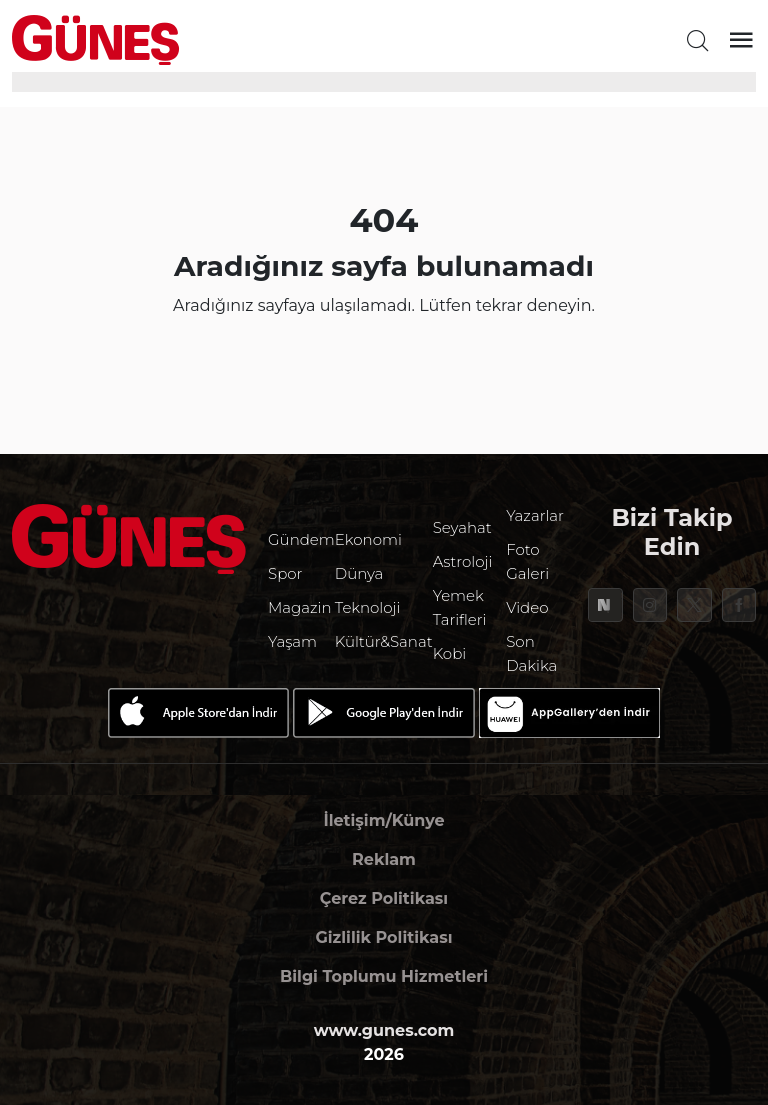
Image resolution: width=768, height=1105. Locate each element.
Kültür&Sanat (384, 641)
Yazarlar (535, 515)
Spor (285, 573)
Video (527, 607)
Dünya (359, 573)
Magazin (300, 607)
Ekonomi (368, 539)
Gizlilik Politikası (383, 937)
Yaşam (292, 641)
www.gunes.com (384, 1030)
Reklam (384, 859)
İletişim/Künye (383, 820)
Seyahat (462, 527)
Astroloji (463, 561)
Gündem (301, 539)
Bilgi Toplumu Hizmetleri (384, 976)
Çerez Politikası (384, 898)
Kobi (450, 653)
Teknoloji (368, 607)
